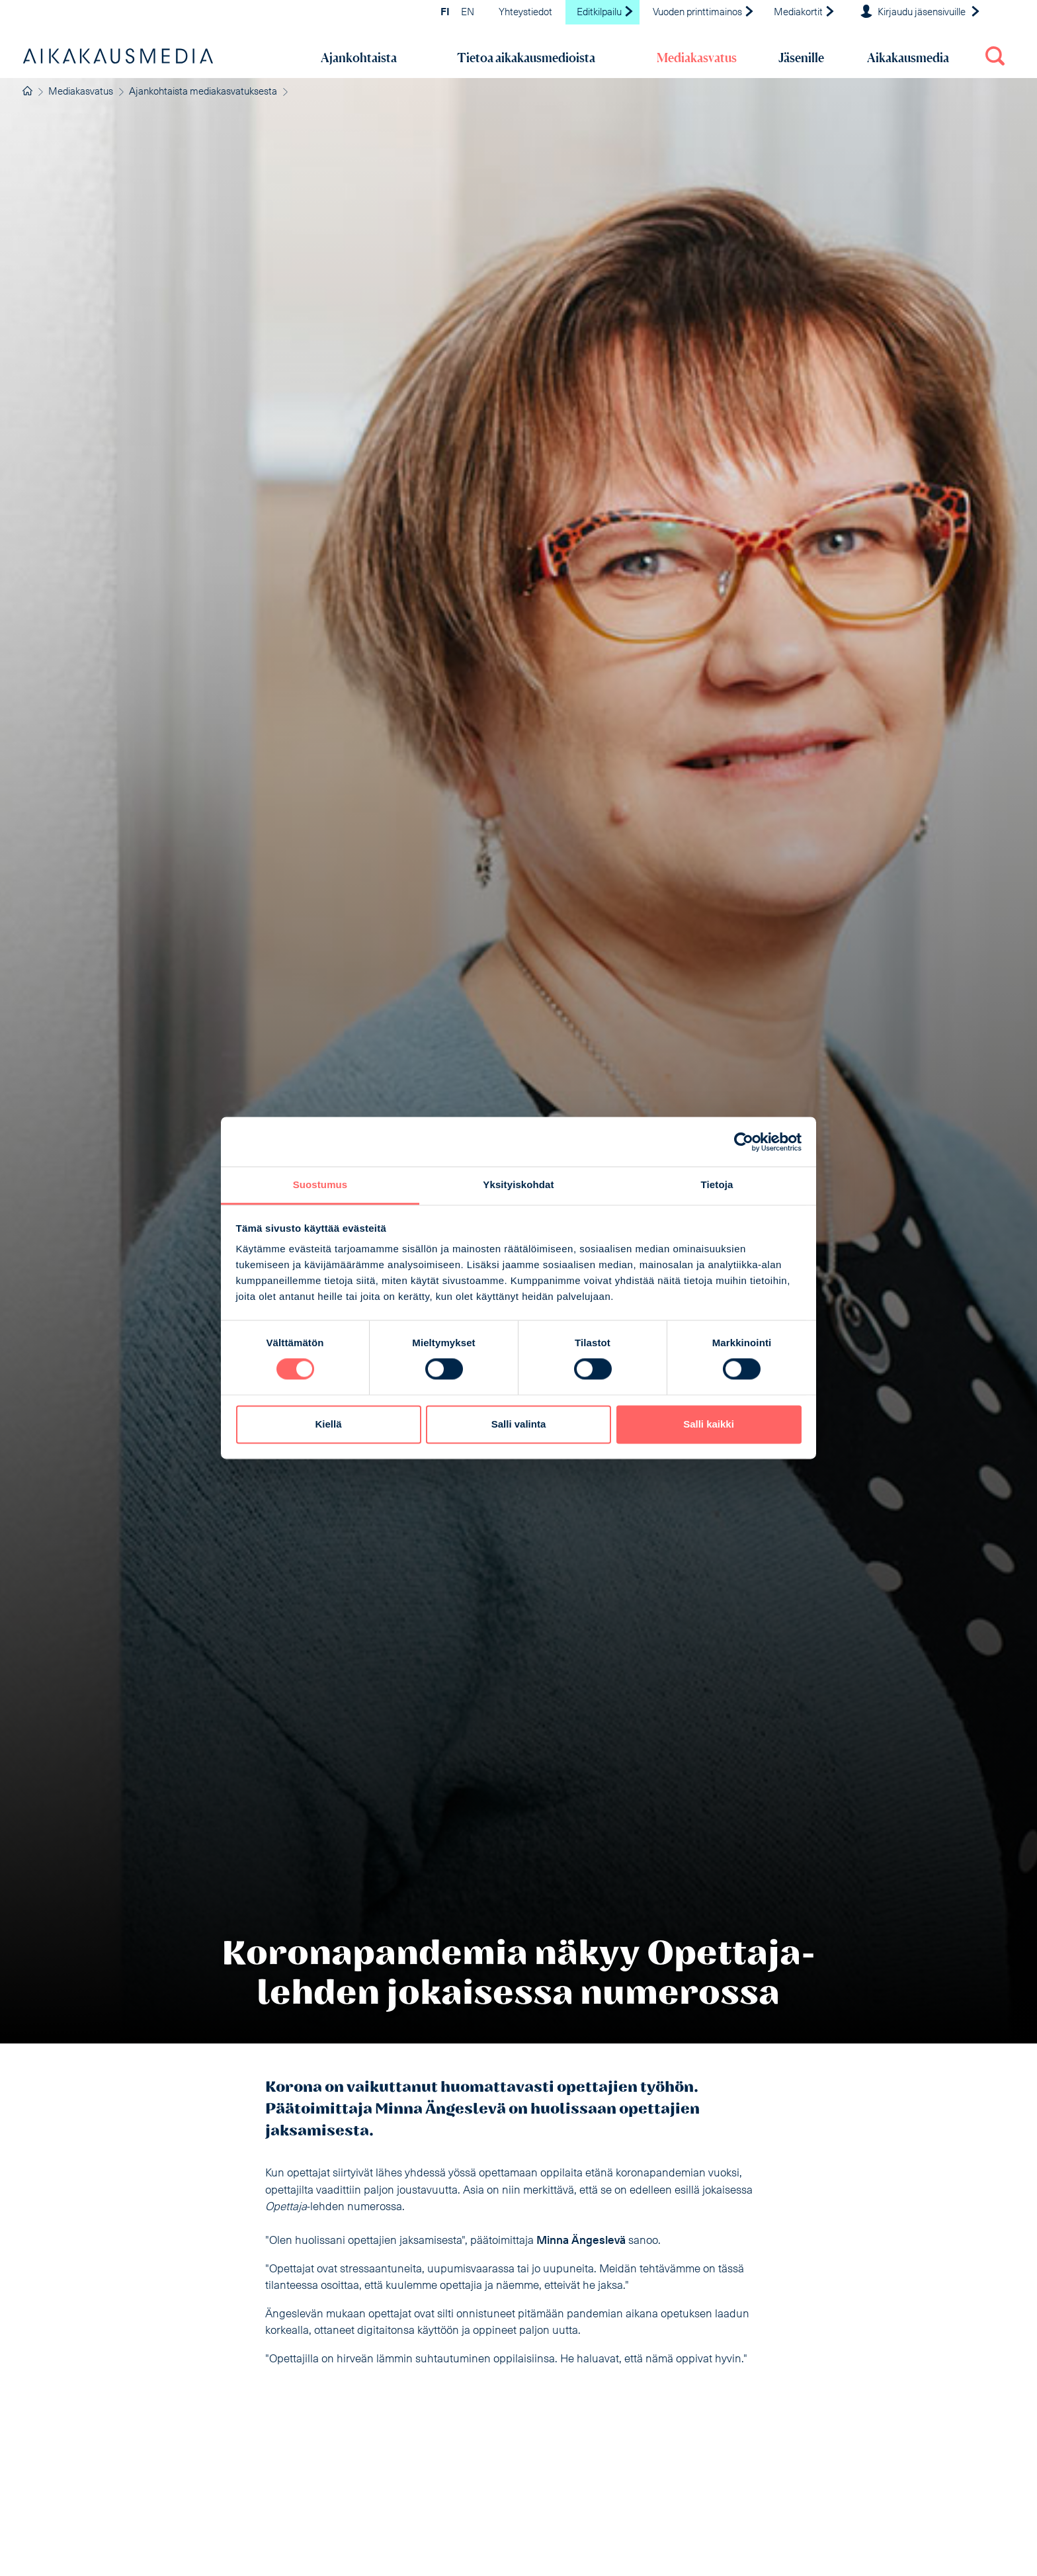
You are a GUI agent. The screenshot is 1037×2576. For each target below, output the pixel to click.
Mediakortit (804, 13)
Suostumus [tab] (320, 1184)
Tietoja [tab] (717, 1184)
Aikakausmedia (908, 57)
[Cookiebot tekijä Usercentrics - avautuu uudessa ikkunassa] (744, 1142)
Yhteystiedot (525, 13)
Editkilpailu (605, 13)
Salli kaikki (708, 1424)
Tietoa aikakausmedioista (526, 57)
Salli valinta (518, 1424)
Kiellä (328, 1424)
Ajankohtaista (359, 57)
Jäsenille (801, 57)
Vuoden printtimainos (704, 13)
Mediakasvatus (697, 57)
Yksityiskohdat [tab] (518, 1184)
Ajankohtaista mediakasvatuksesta (203, 92)
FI (445, 13)
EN (467, 13)
